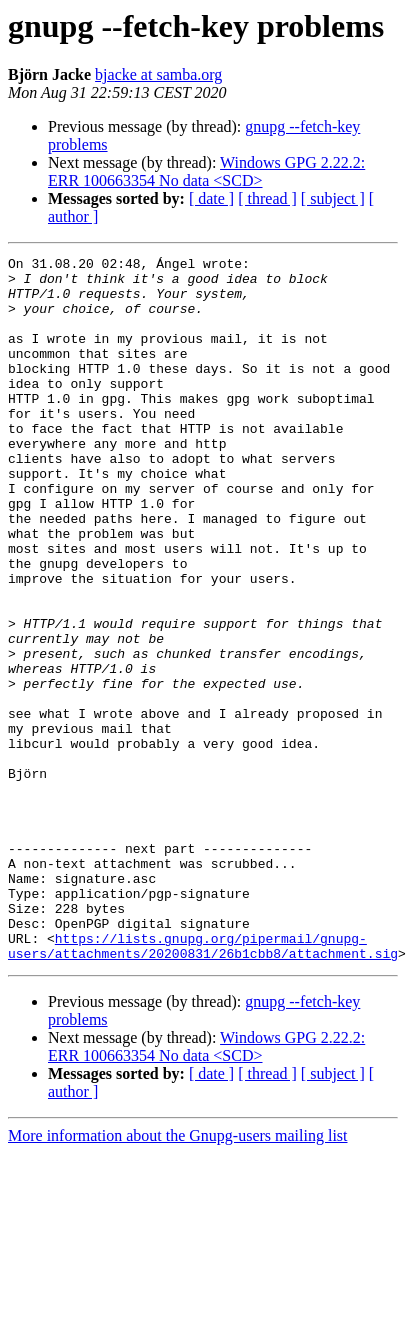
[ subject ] (333, 198)
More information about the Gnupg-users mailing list (178, 1276)
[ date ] (211, 198)
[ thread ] (267, 198)
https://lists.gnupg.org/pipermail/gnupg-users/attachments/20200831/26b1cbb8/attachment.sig (203, 1085)
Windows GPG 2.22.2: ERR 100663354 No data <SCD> (206, 171)
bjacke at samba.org (158, 74)
